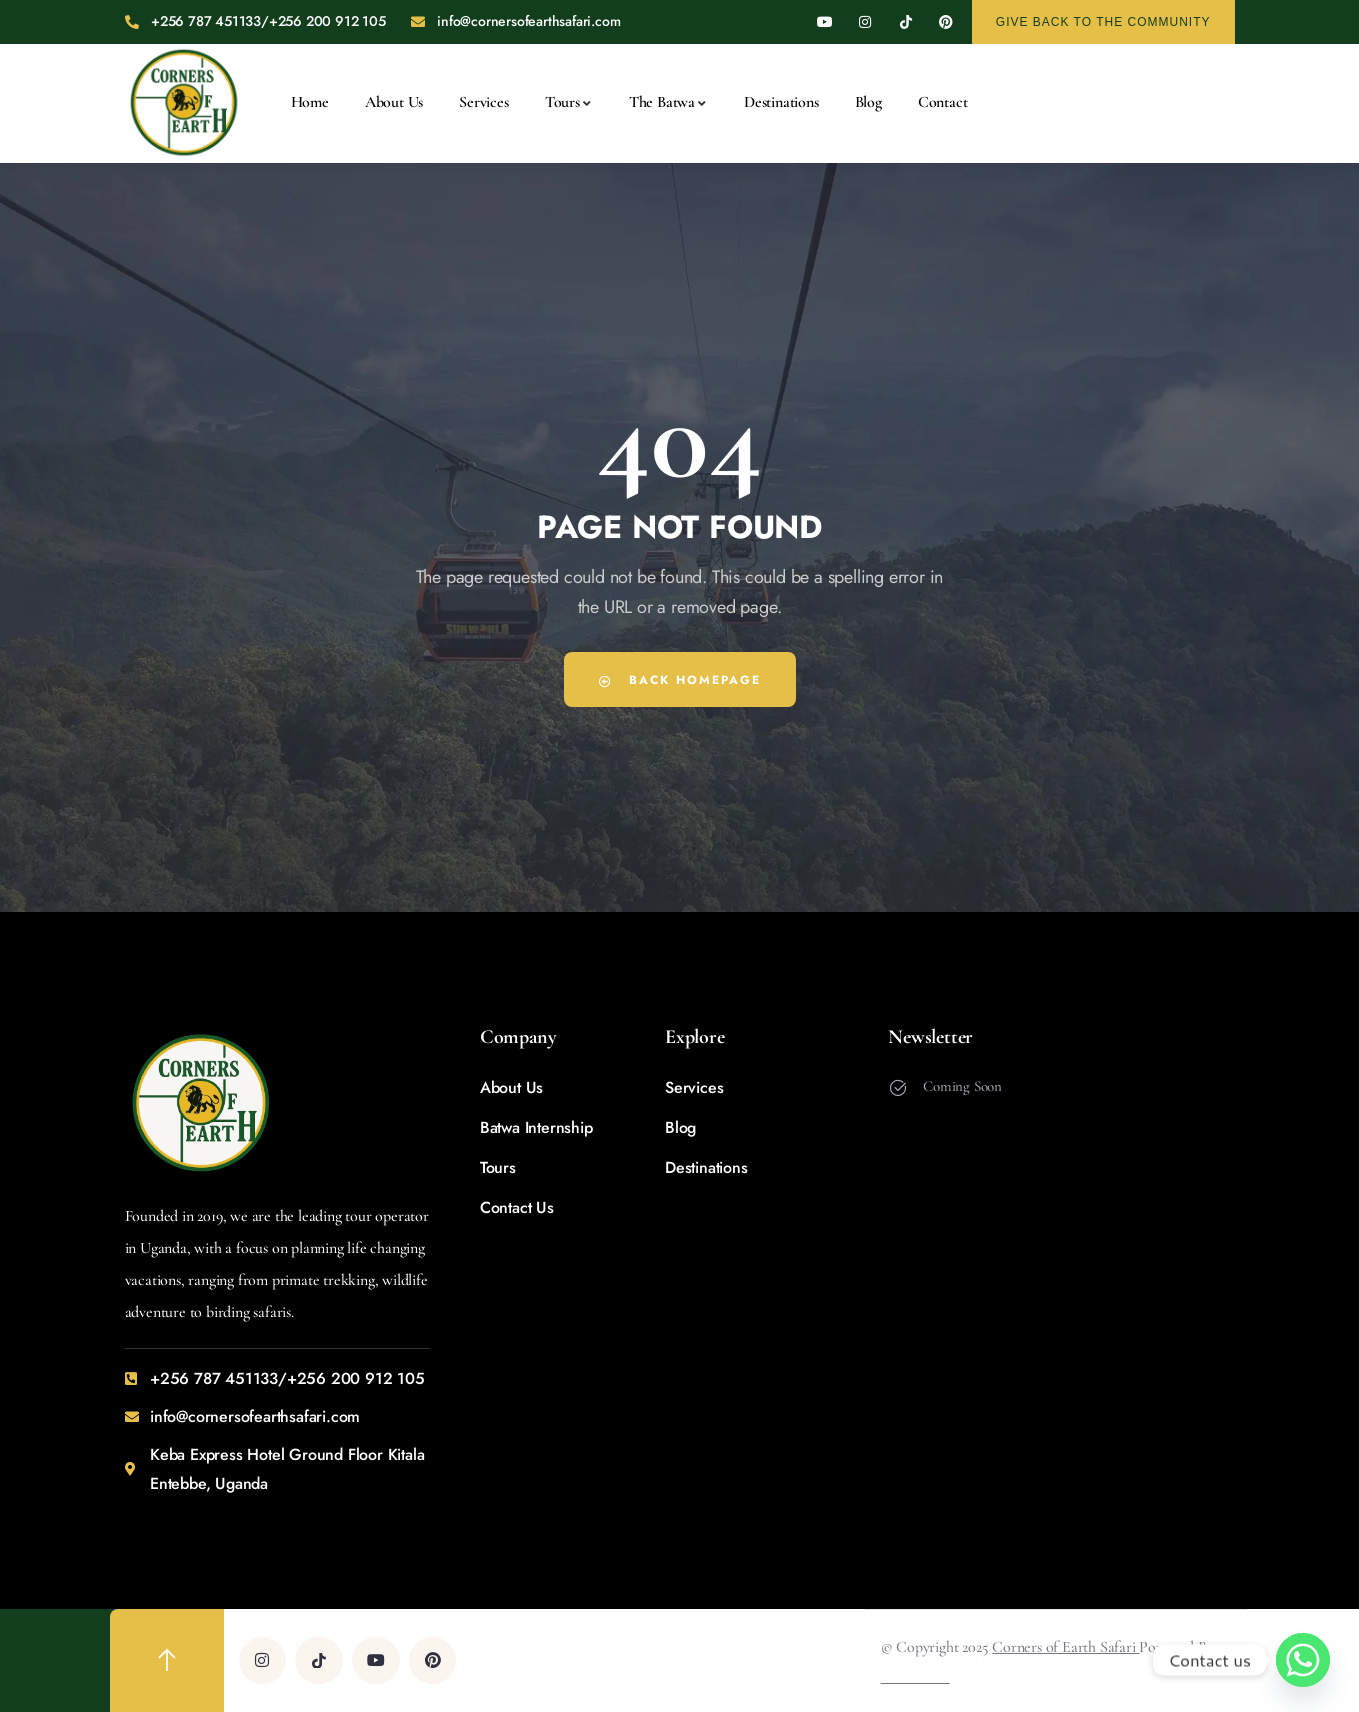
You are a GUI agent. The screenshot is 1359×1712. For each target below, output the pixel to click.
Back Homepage (680, 679)
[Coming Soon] (898, 1088)
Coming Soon (962, 1086)
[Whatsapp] (1303, 1660)
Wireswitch (915, 1676)
